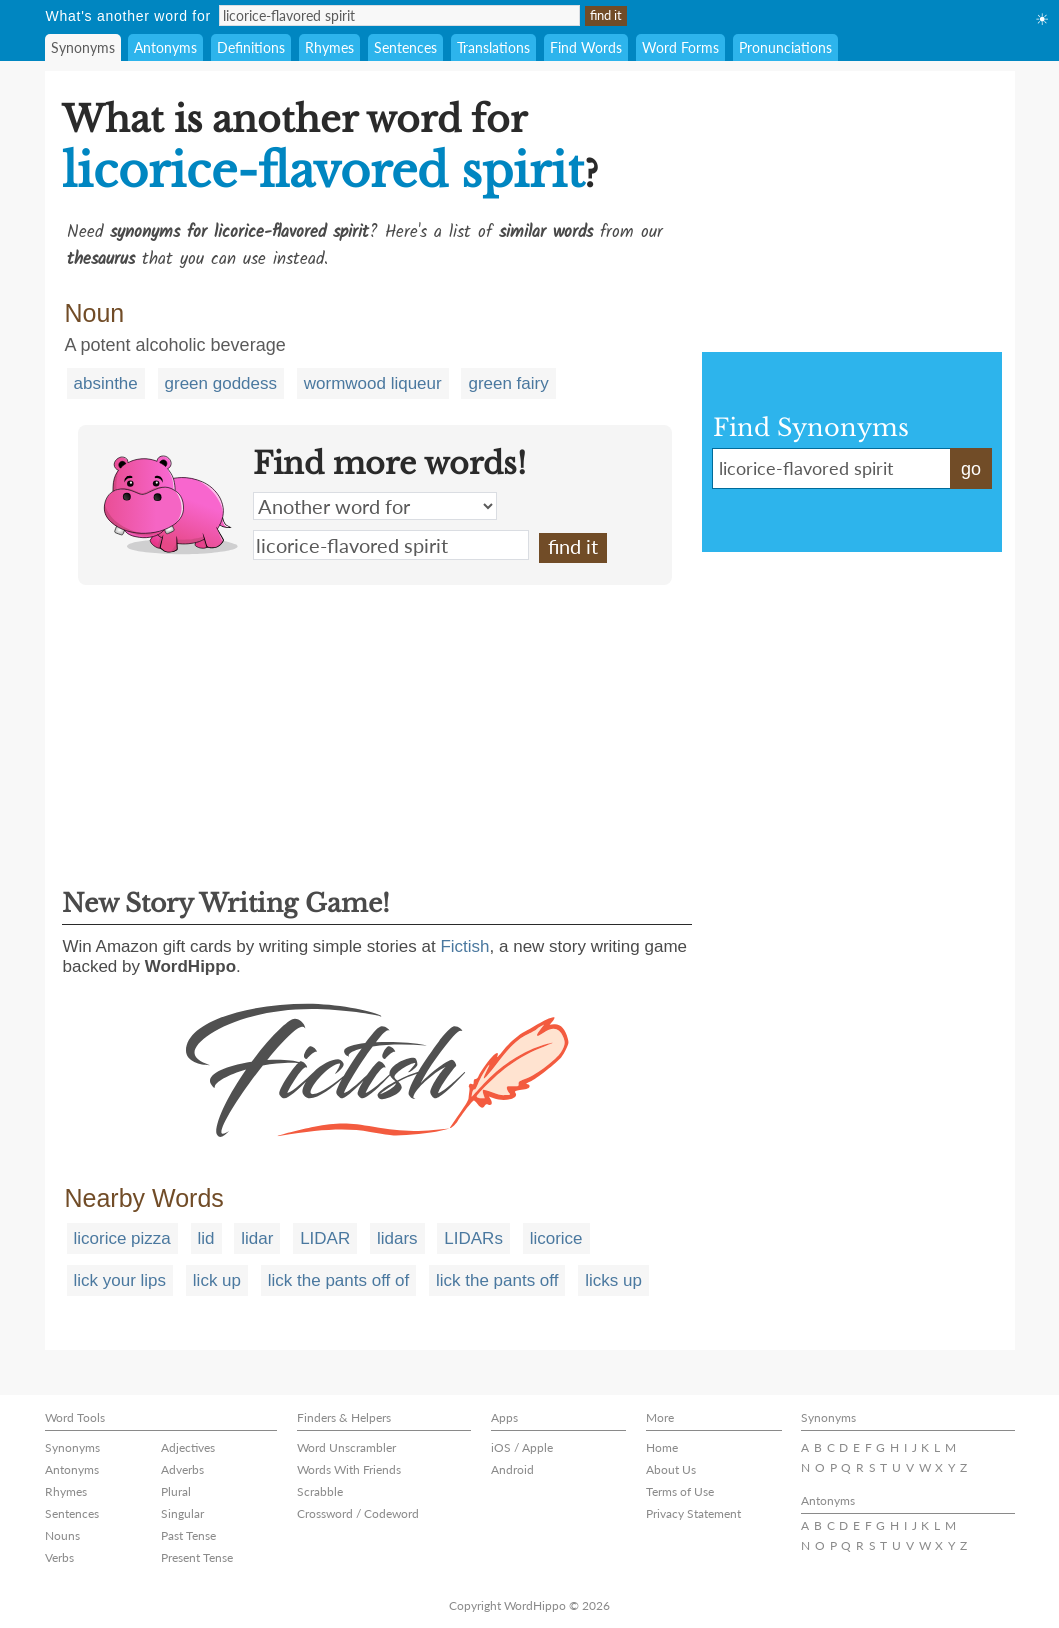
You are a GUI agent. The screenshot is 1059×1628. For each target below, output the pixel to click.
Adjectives (188, 1447)
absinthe (106, 383)
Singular (182, 1513)
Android (512, 1469)
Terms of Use (680, 1491)
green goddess (221, 383)
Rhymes (329, 47)
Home (662, 1447)
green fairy (508, 383)
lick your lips (120, 1280)
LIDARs (473, 1238)
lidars (397, 1238)
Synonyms (83, 47)
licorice (556, 1238)
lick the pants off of (338, 1280)
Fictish (464, 946)
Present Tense (197, 1557)
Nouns (62, 1535)
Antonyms (165, 47)
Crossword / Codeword (358, 1513)
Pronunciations (785, 47)
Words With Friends (349, 1469)
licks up (613, 1280)
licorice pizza (122, 1238)
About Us (671, 1469)
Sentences (405, 47)
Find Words (586, 47)
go (971, 469)
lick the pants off (497, 1280)
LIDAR (325, 1238)
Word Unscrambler (346, 1447)
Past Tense (188, 1535)
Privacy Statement (693, 1513)
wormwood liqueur (373, 383)
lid (206, 1238)
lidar (257, 1238)
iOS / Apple (522, 1447)
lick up (217, 1280)
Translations (493, 47)
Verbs (59, 1557)
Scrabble (320, 1491)
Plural (176, 1491)
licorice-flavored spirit (391, 545)
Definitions (251, 47)
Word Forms (680, 47)
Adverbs (182, 1469)
